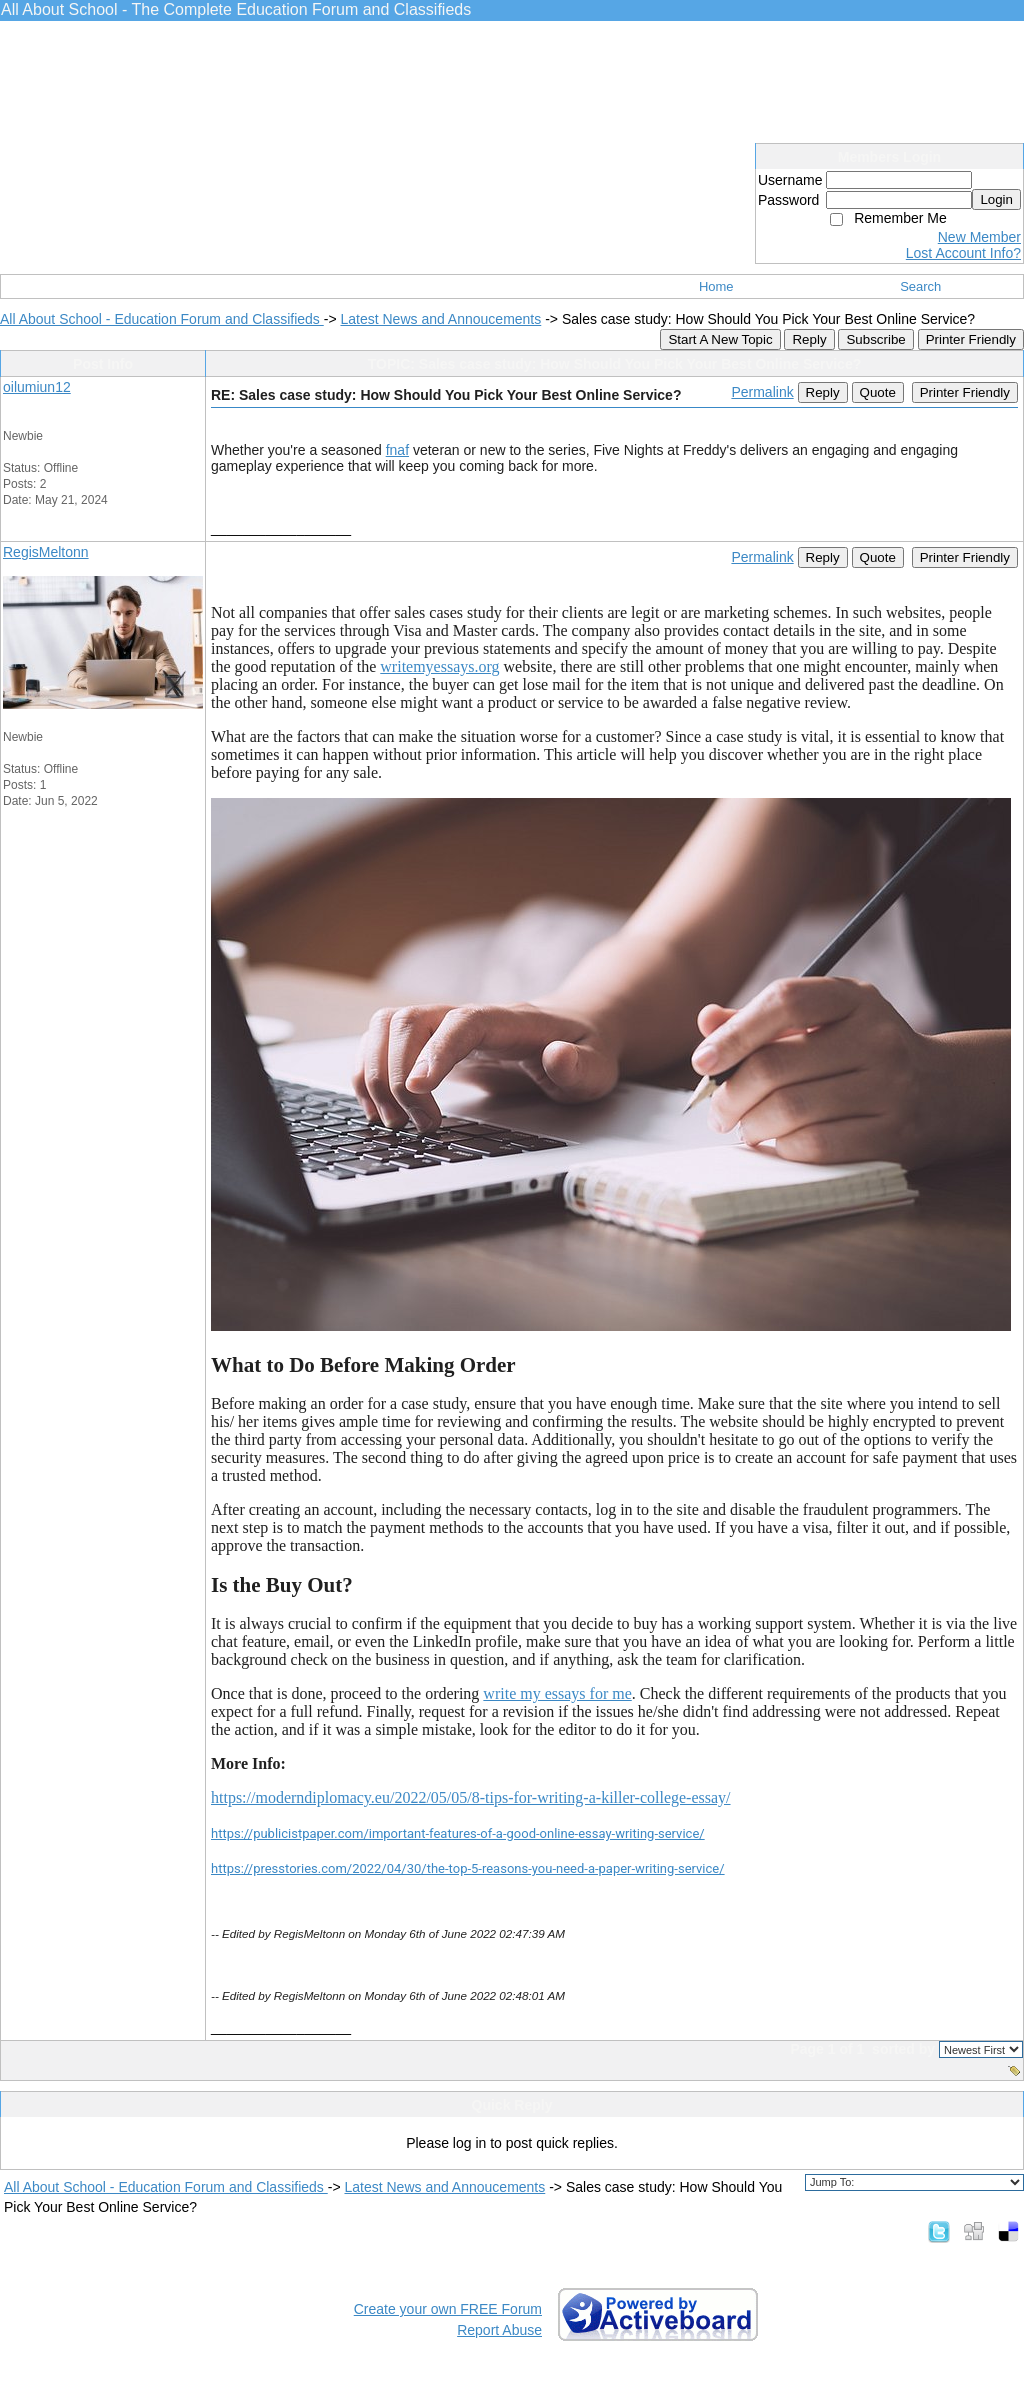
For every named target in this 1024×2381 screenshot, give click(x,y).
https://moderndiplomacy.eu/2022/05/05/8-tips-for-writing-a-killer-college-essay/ (471, 1797)
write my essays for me (557, 1693)
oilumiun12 (37, 387)
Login (996, 199)
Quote (878, 392)
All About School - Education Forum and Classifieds (162, 319)
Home (716, 286)
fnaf (397, 450)
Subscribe (875, 339)
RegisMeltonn (46, 552)
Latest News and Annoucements (440, 319)
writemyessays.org (439, 666)
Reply (809, 339)
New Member (979, 237)
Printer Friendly (971, 339)
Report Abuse (499, 2330)
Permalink (762, 392)
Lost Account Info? (963, 253)
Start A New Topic (720, 339)
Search (920, 286)
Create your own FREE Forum (448, 2309)
